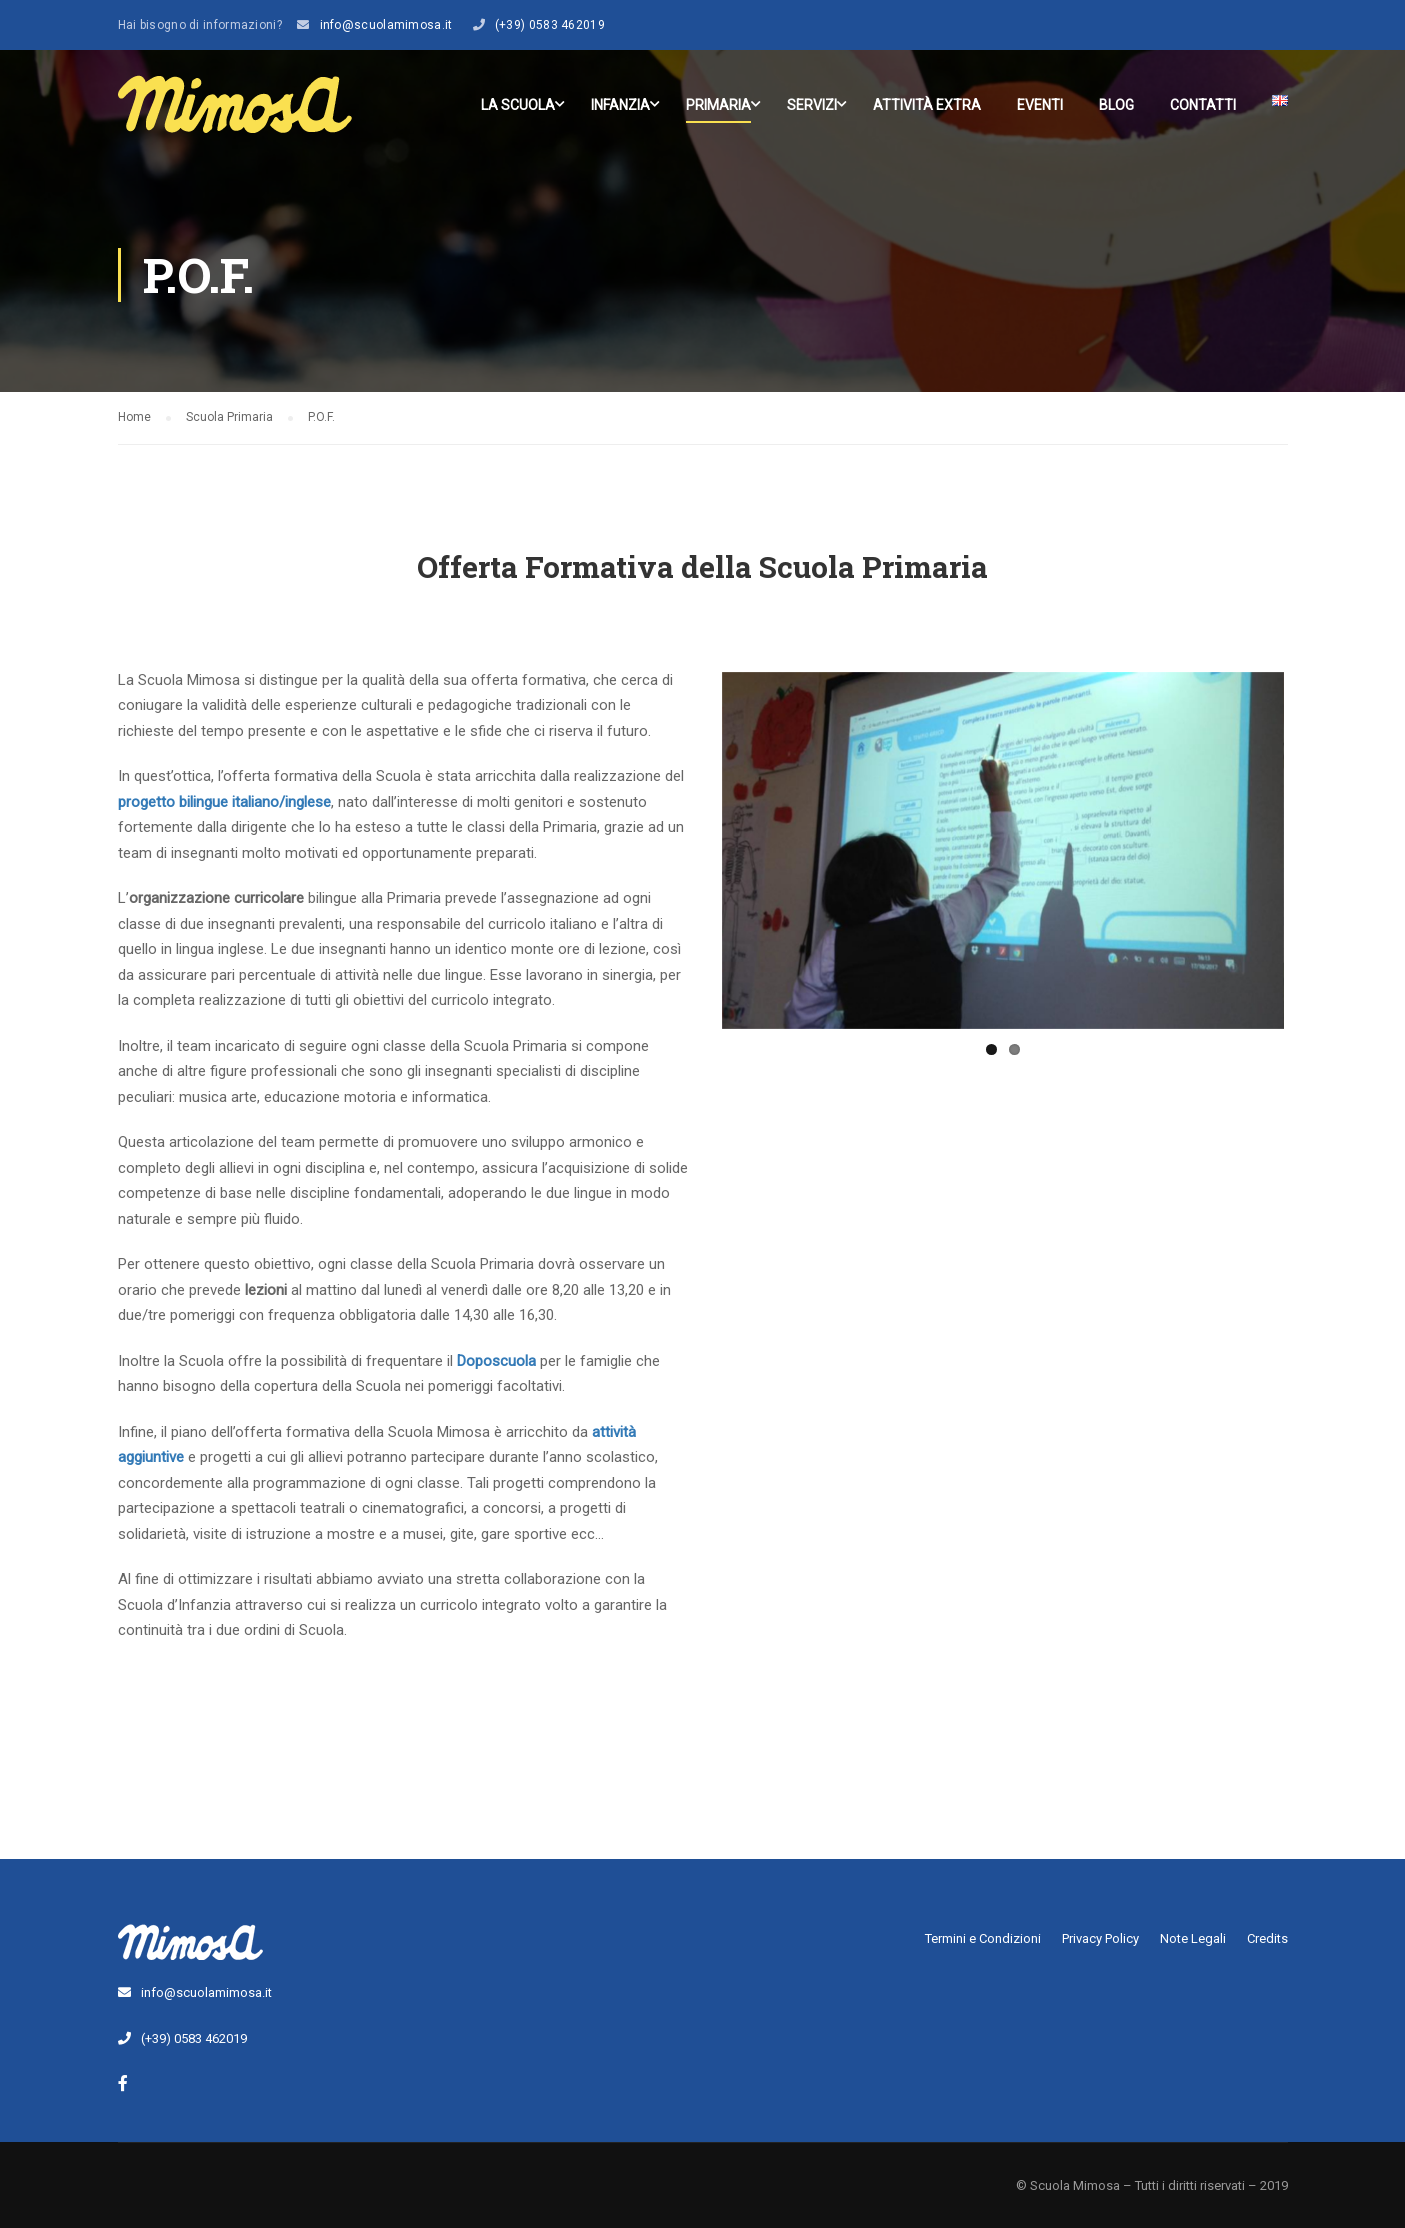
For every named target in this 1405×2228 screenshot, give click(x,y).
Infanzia (620, 105)
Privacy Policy (1100, 1938)
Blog (1116, 105)
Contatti (1203, 105)
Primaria (718, 105)
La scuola (518, 105)
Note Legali (1193, 1938)
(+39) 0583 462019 (550, 25)
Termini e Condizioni (983, 1938)
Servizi (812, 105)
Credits (1267, 1938)
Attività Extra (927, 105)
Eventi (1040, 105)
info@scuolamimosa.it (386, 25)
